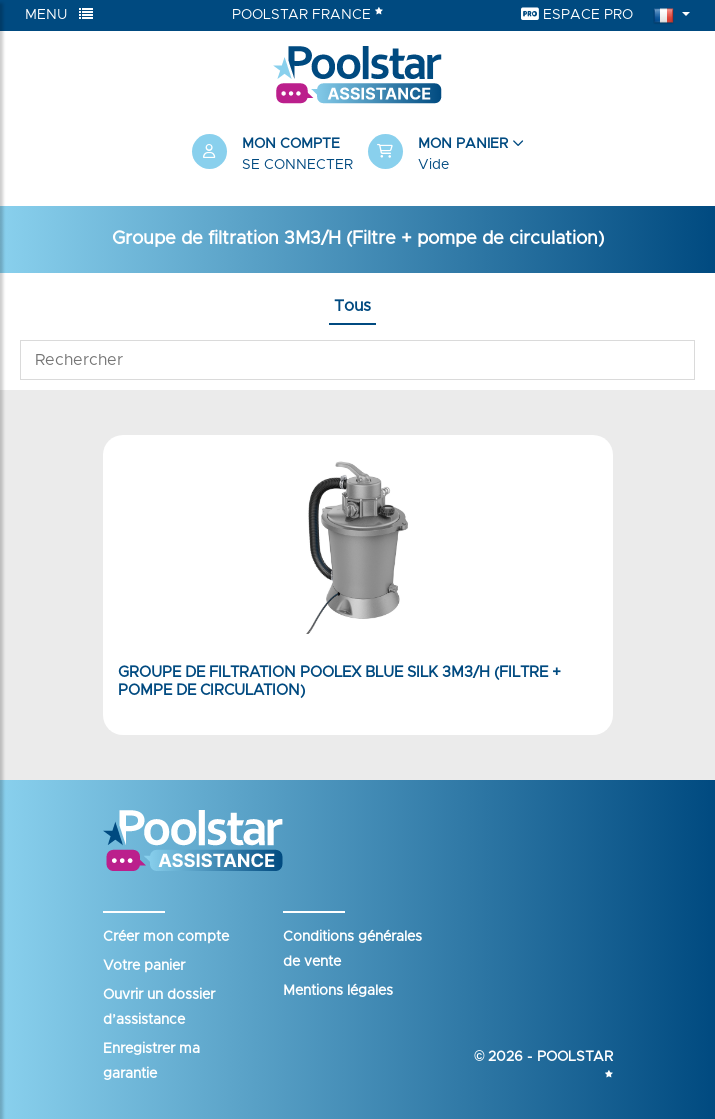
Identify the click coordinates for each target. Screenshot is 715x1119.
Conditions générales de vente (352, 949)
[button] (446, 155)
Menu (59, 14)
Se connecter (297, 165)
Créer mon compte (166, 937)
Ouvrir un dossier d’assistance (159, 1007)
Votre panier (144, 966)
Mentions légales (338, 991)
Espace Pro (577, 14)
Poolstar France (307, 14)
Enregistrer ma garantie (151, 1061)
